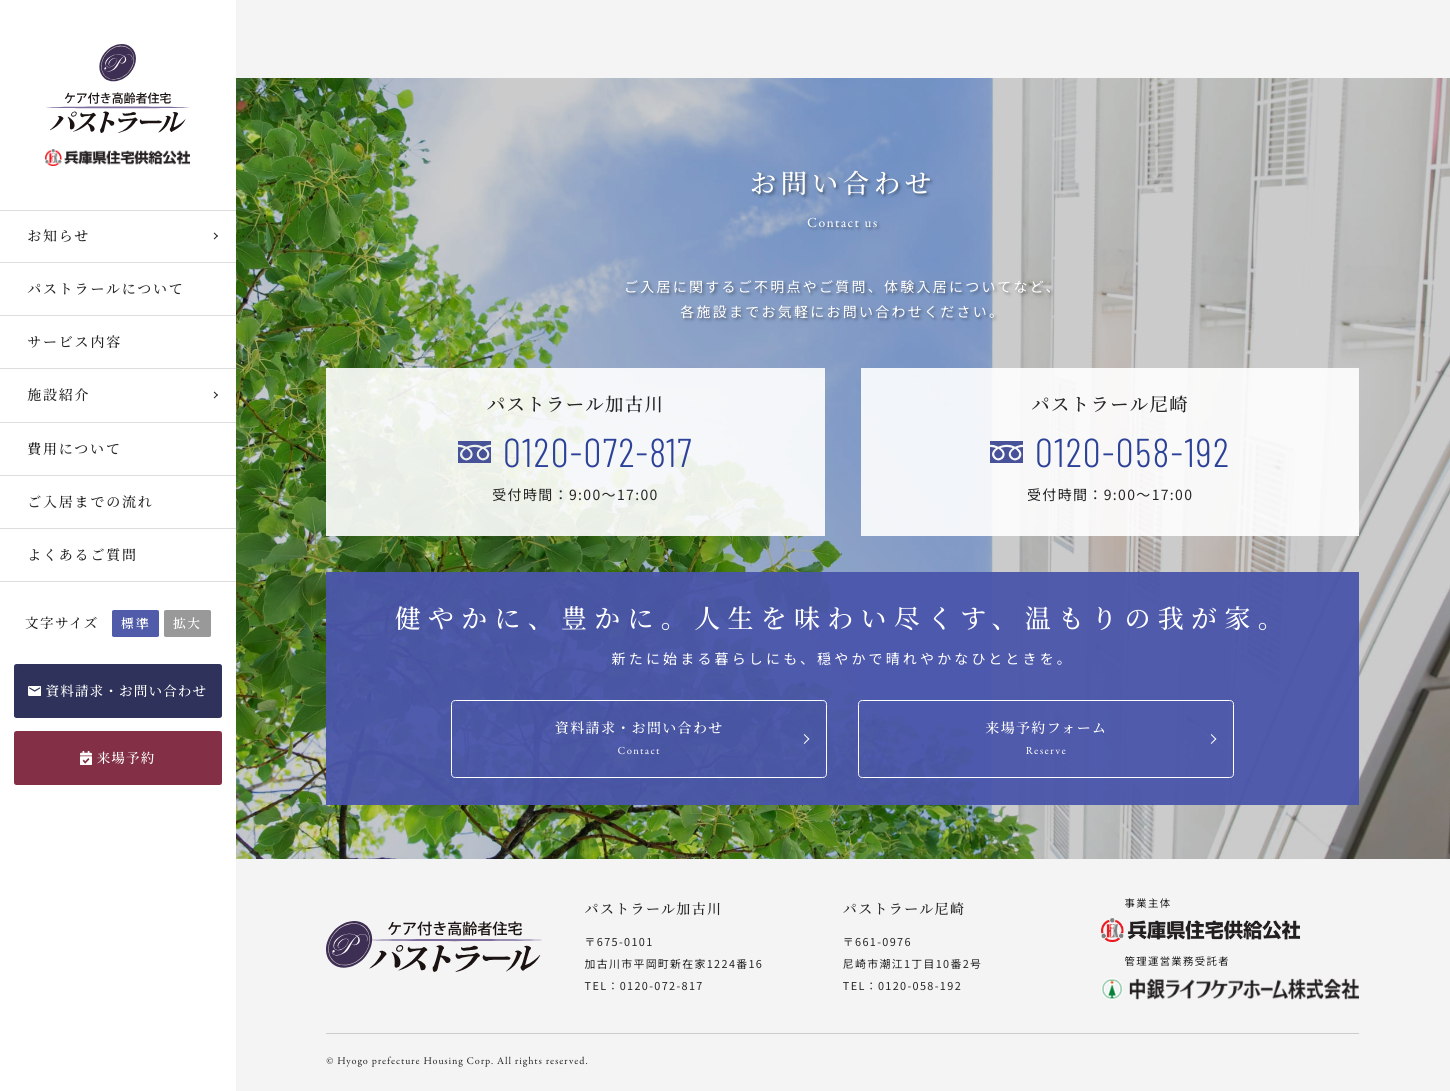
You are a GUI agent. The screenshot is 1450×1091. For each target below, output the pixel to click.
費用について (74, 449)
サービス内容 (74, 342)
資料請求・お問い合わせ (126, 690)
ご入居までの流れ (90, 502)
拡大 (187, 622)
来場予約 (126, 757)
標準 (135, 622)
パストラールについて (105, 289)
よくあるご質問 (82, 555)
